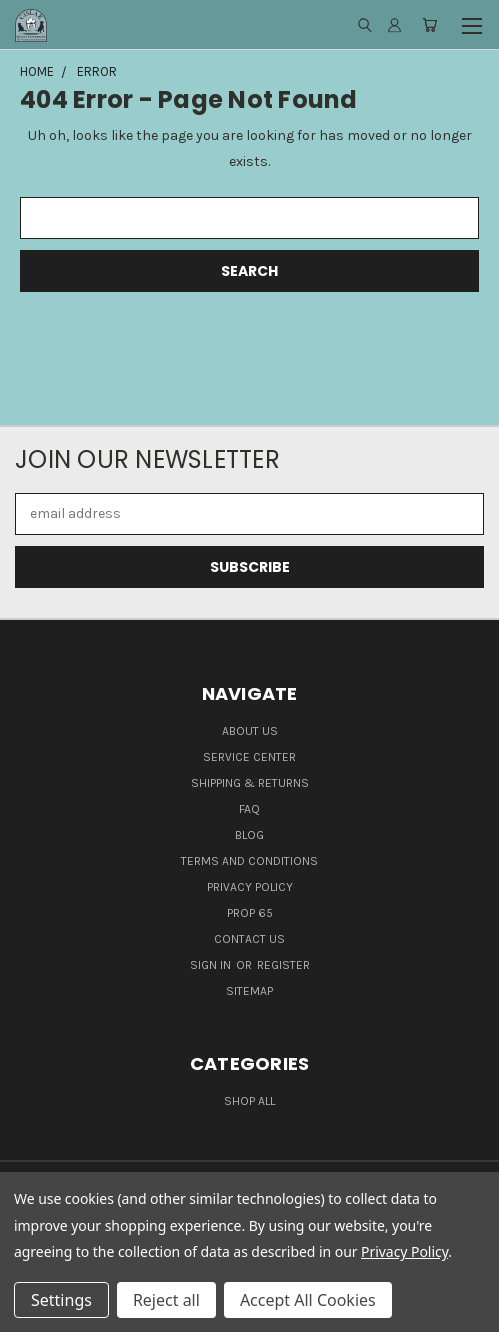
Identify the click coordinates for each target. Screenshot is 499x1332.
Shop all (249, 1101)
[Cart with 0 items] (429, 25)
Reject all (166, 1300)
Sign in (212, 965)
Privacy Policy (250, 887)
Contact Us (249, 939)
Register (283, 965)
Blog (249, 835)
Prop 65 (250, 913)
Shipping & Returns (250, 783)
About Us (250, 731)
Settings (61, 1300)
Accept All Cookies (308, 1300)
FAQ (249, 809)
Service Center (249, 757)
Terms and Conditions (249, 861)
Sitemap (249, 991)
